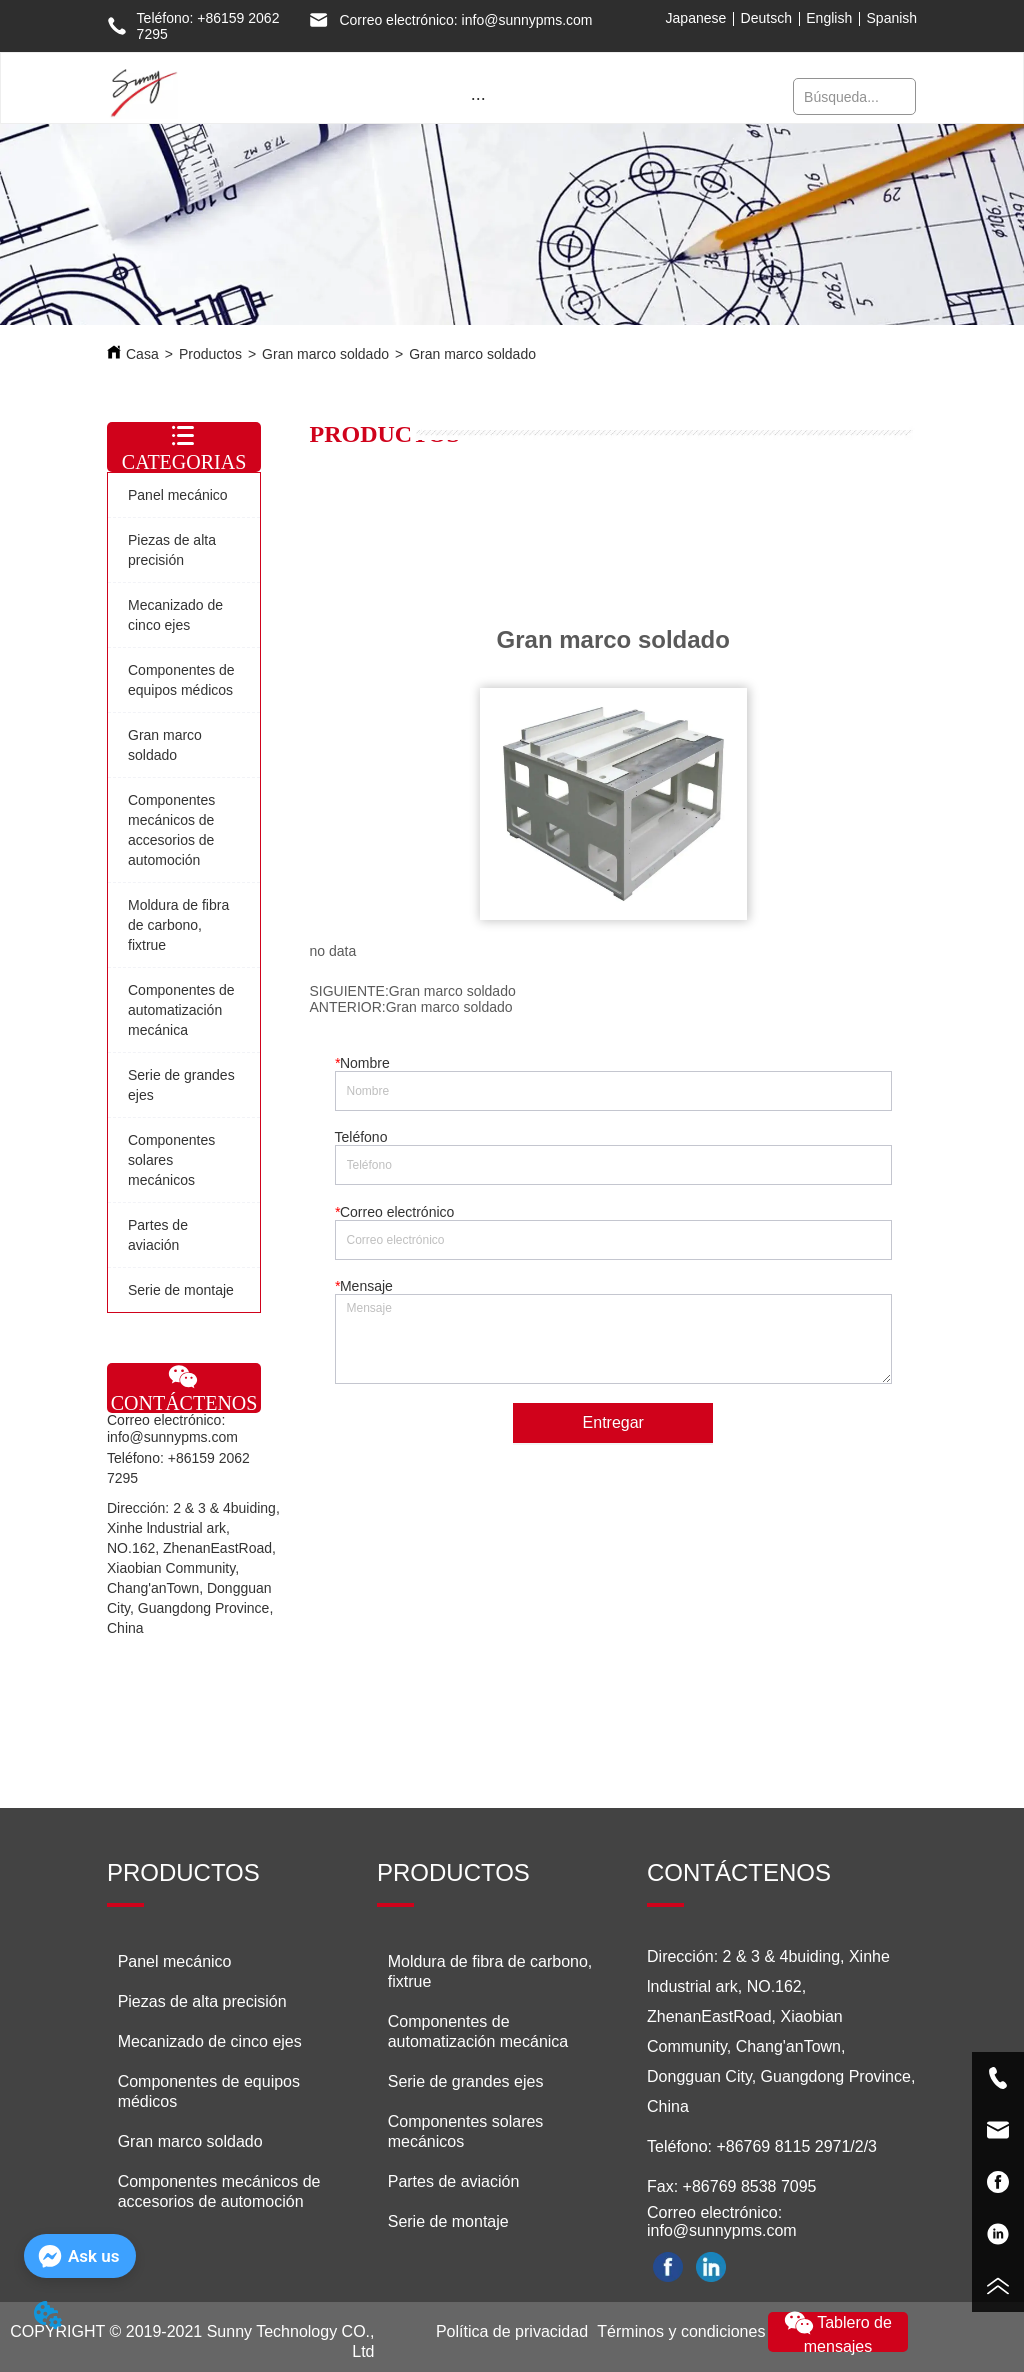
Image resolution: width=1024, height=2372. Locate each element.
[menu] (478, 98)
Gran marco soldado (325, 354)
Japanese (696, 18)
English (829, 18)
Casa (142, 354)
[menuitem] (478, 98)
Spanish (892, 18)
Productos (210, 354)
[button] (478, 98)
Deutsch (766, 18)
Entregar (613, 1422)
